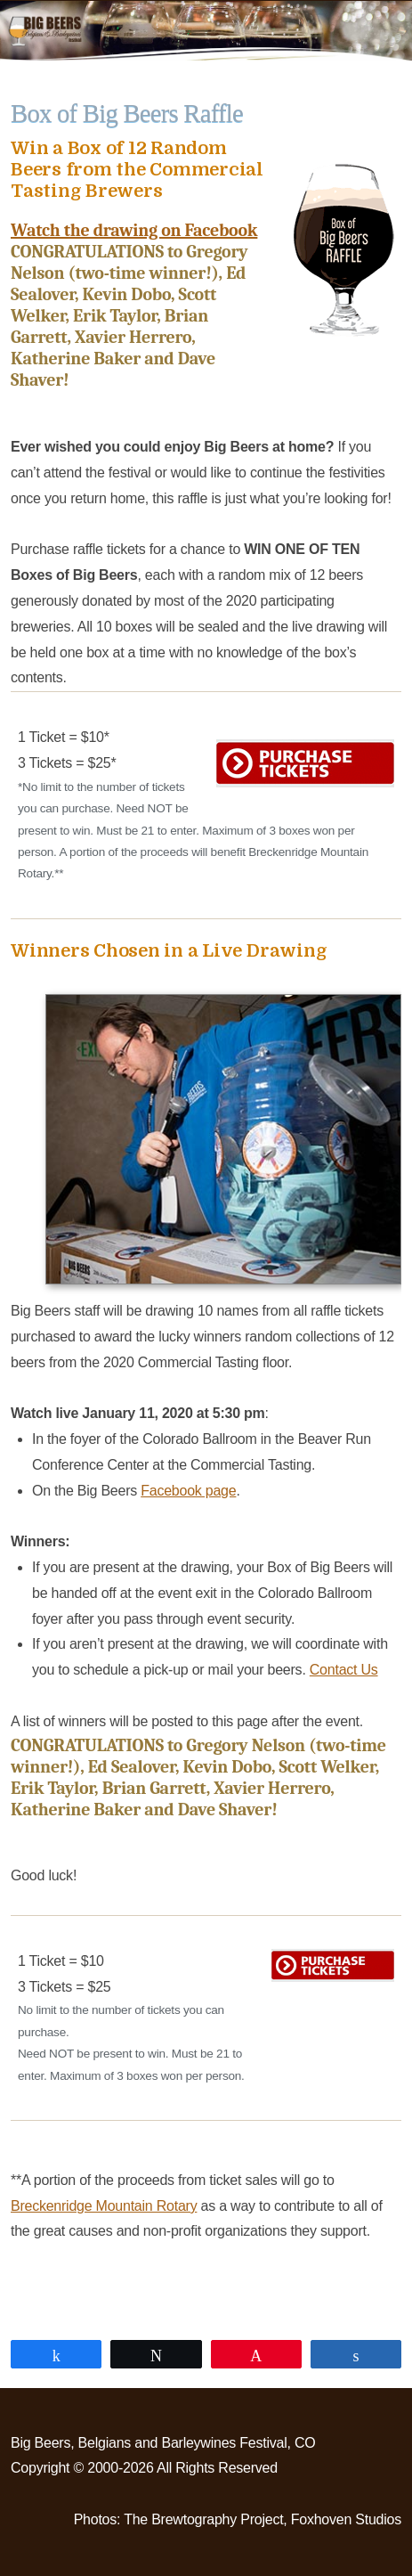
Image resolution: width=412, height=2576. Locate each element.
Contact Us (344, 1669)
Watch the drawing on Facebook (134, 230)
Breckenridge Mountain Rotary (104, 2205)
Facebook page (188, 1490)
